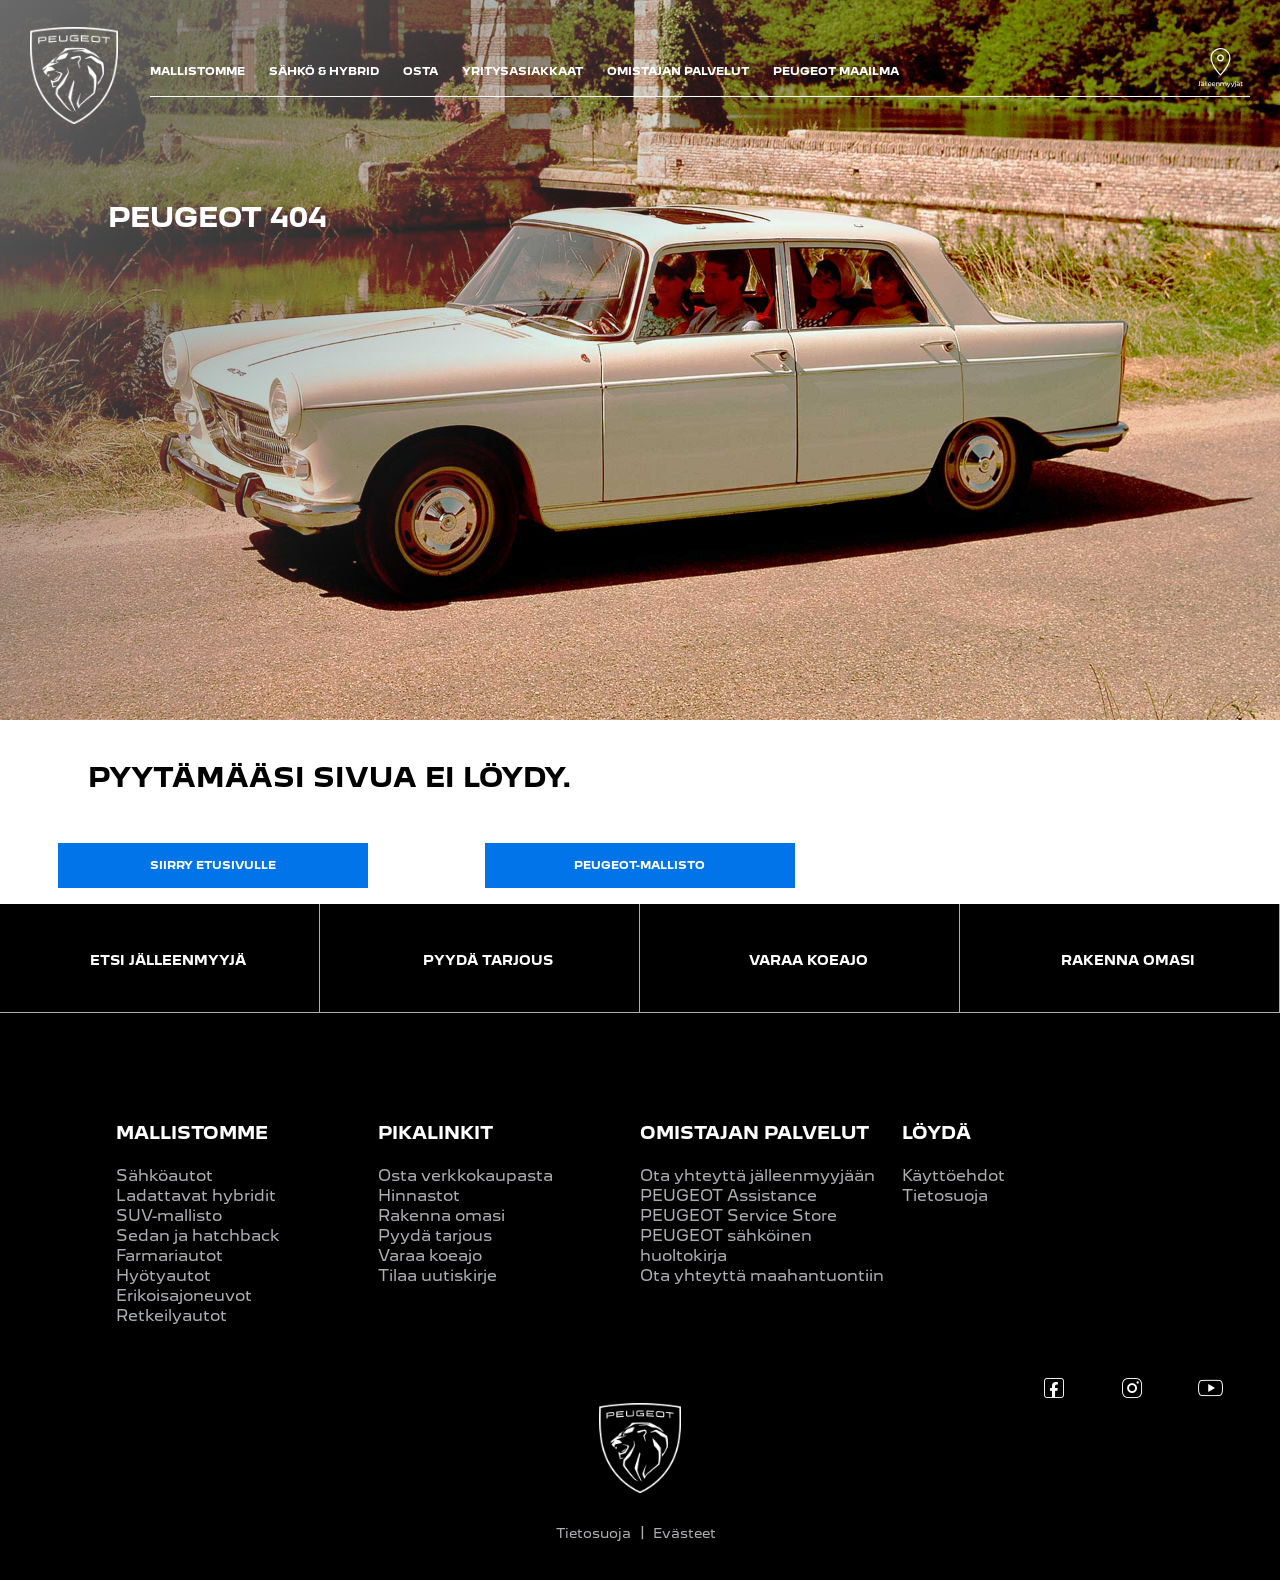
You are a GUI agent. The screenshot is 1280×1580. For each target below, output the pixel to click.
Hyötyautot (163, 1275)
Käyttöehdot (953, 1175)
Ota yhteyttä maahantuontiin (762, 1275)
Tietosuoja (945, 1195)
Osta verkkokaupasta (465, 1175)
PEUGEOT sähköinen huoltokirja (726, 1245)
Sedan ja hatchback (198, 1235)
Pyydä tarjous (435, 1235)
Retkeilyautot (171, 1315)
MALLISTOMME (192, 1132)
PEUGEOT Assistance (728, 1195)
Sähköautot (164, 1175)
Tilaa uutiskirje (437, 1275)
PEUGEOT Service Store (738, 1215)
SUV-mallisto (169, 1215)
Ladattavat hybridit (196, 1195)
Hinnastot (419, 1195)
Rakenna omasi (441, 1215)
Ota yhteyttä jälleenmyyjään (757, 1175)
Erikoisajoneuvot (184, 1295)
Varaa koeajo (430, 1255)
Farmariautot (169, 1255)
